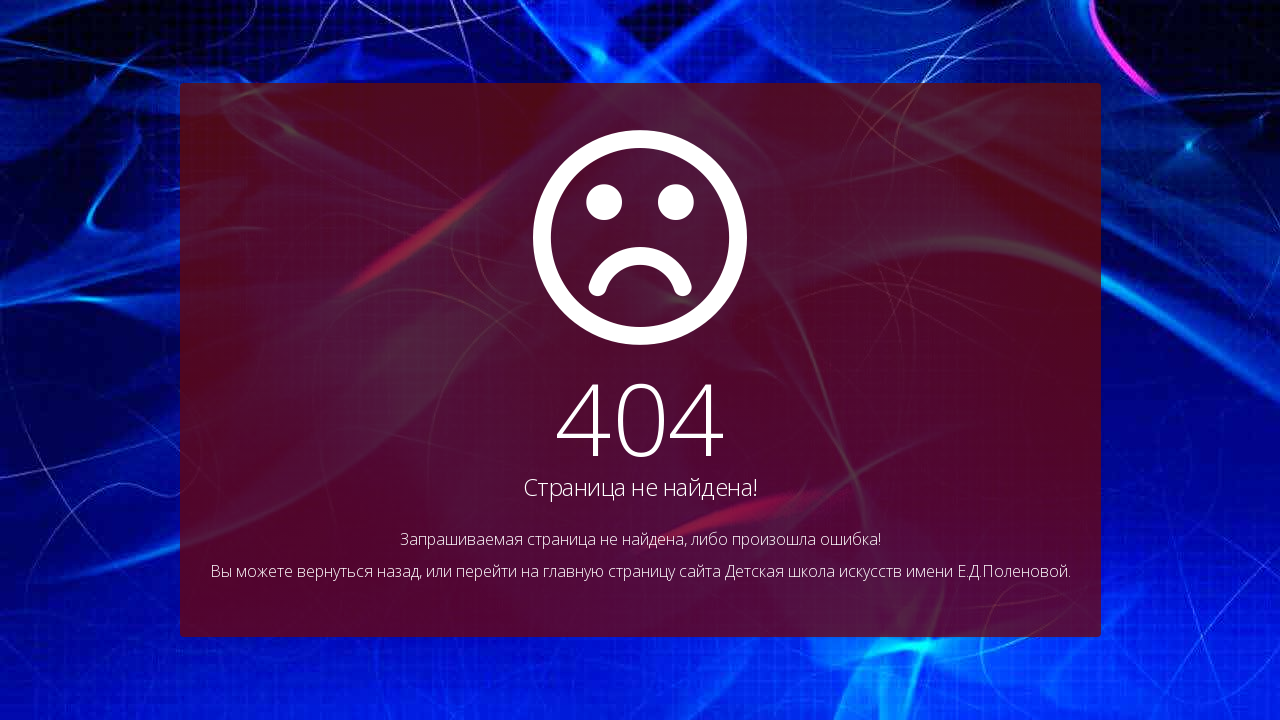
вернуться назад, (359, 571)
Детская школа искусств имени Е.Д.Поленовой (896, 571)
